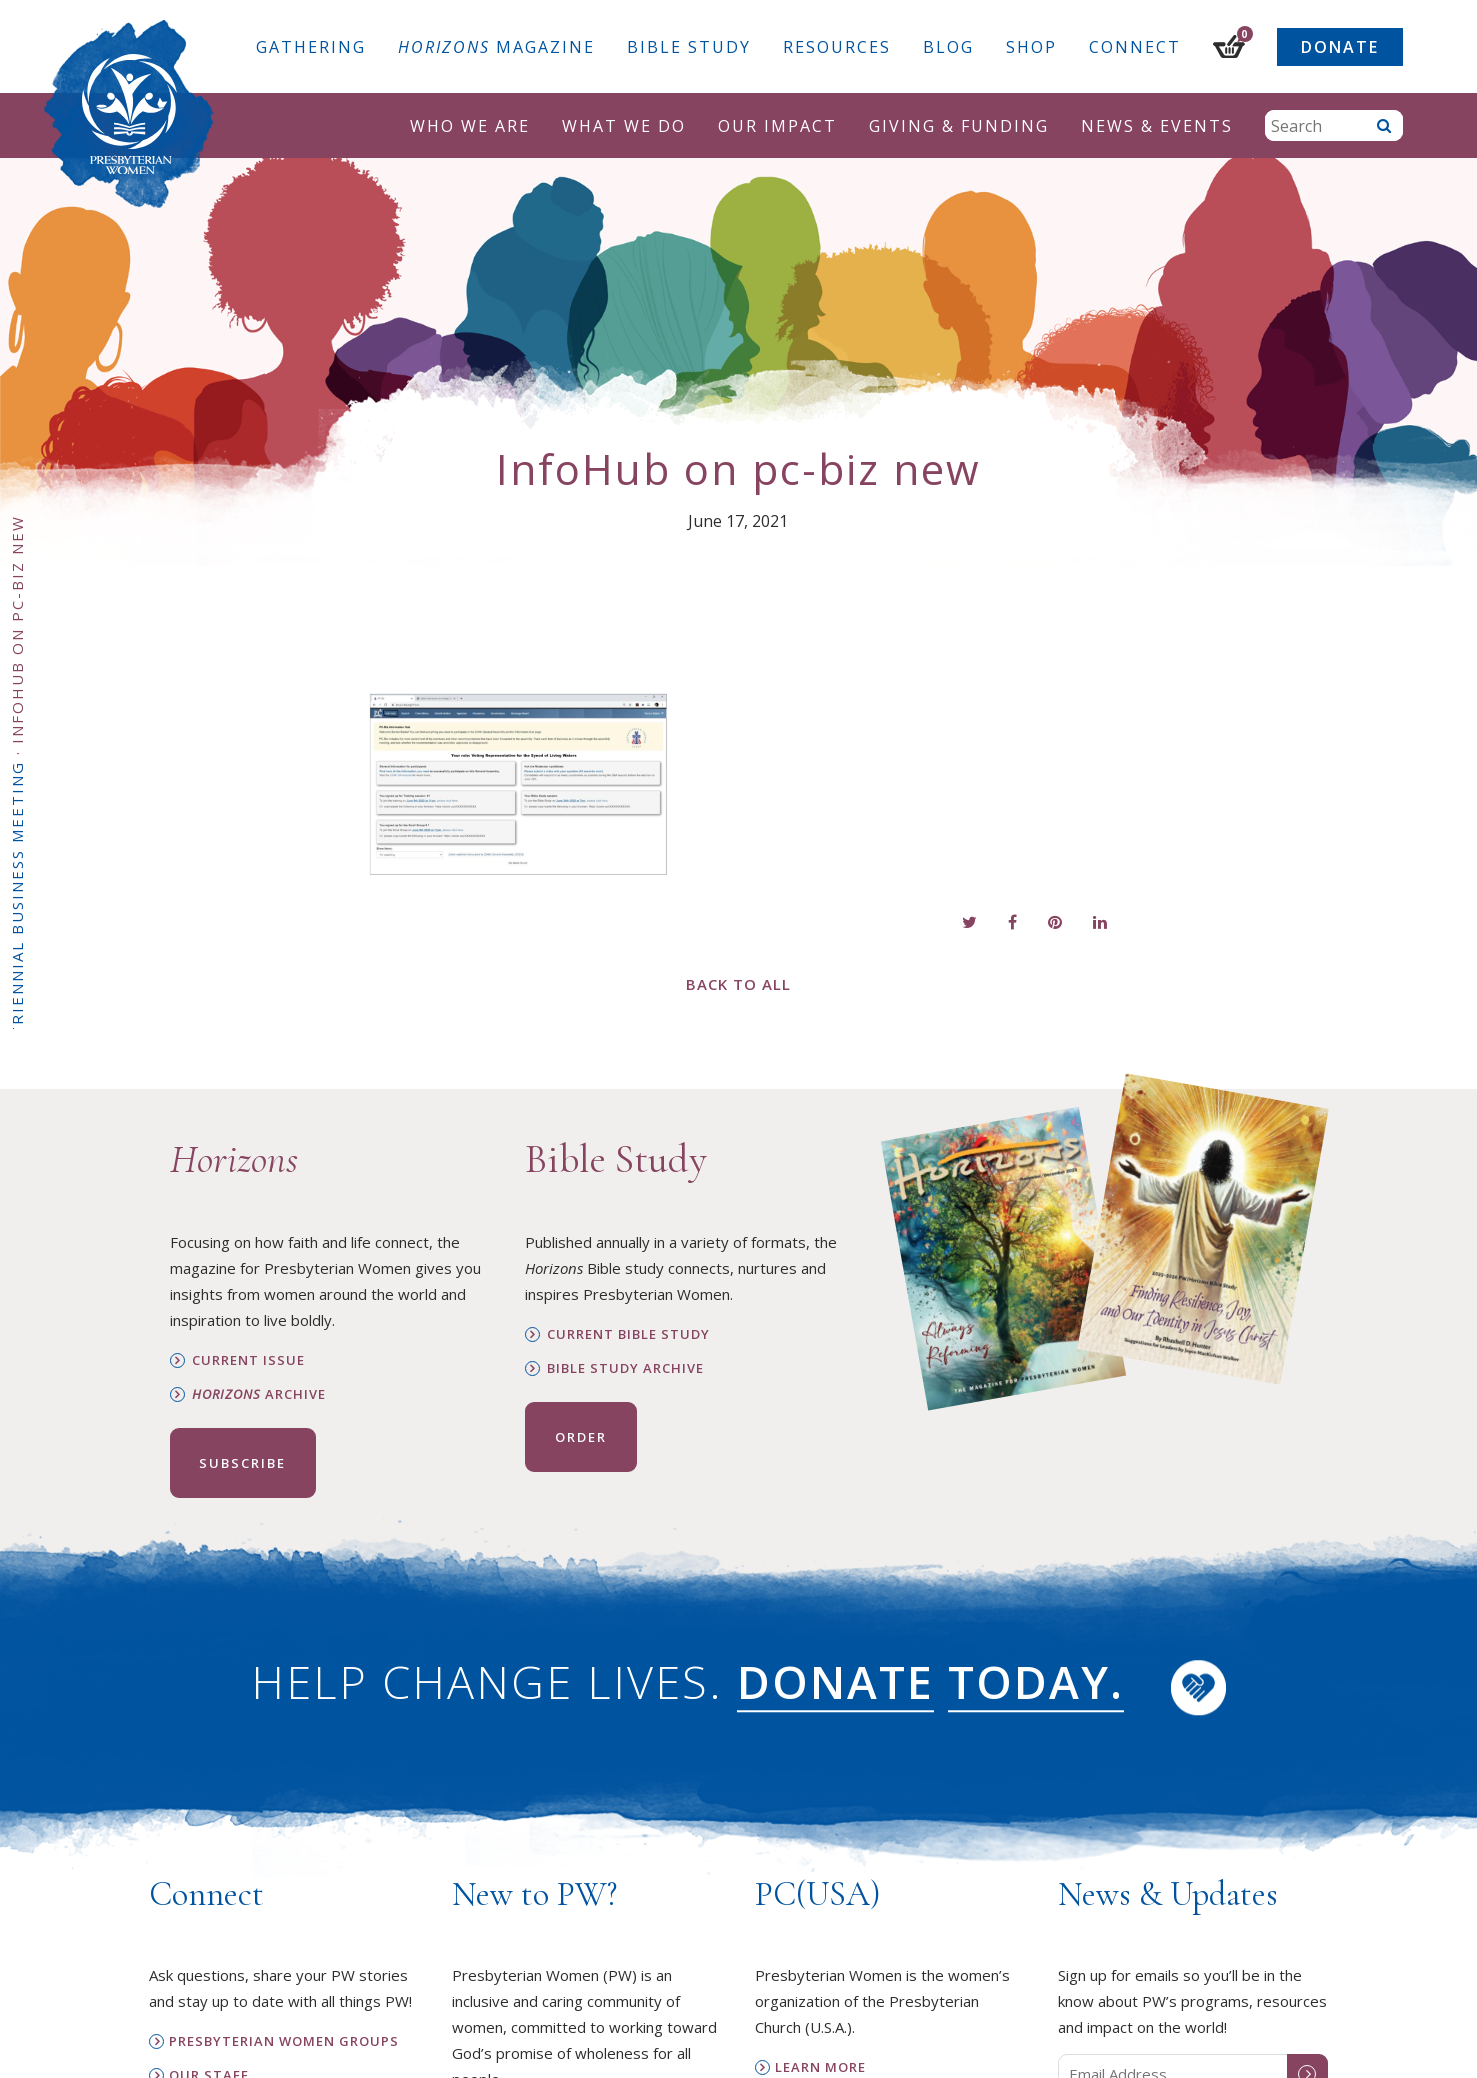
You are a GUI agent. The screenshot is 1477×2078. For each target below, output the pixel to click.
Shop (1031, 47)
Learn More (820, 2067)
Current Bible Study (628, 1334)
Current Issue (248, 1360)
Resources (837, 47)
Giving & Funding (959, 126)
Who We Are (470, 126)
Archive (259, 1394)
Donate (1340, 47)
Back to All (738, 984)
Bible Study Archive (625, 1368)
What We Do (624, 126)
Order (581, 1437)
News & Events (1157, 126)
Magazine (496, 47)
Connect (1135, 47)
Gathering (311, 47)
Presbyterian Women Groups (284, 2041)
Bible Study (689, 47)
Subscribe (242, 1463)
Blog (948, 47)
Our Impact (777, 126)
